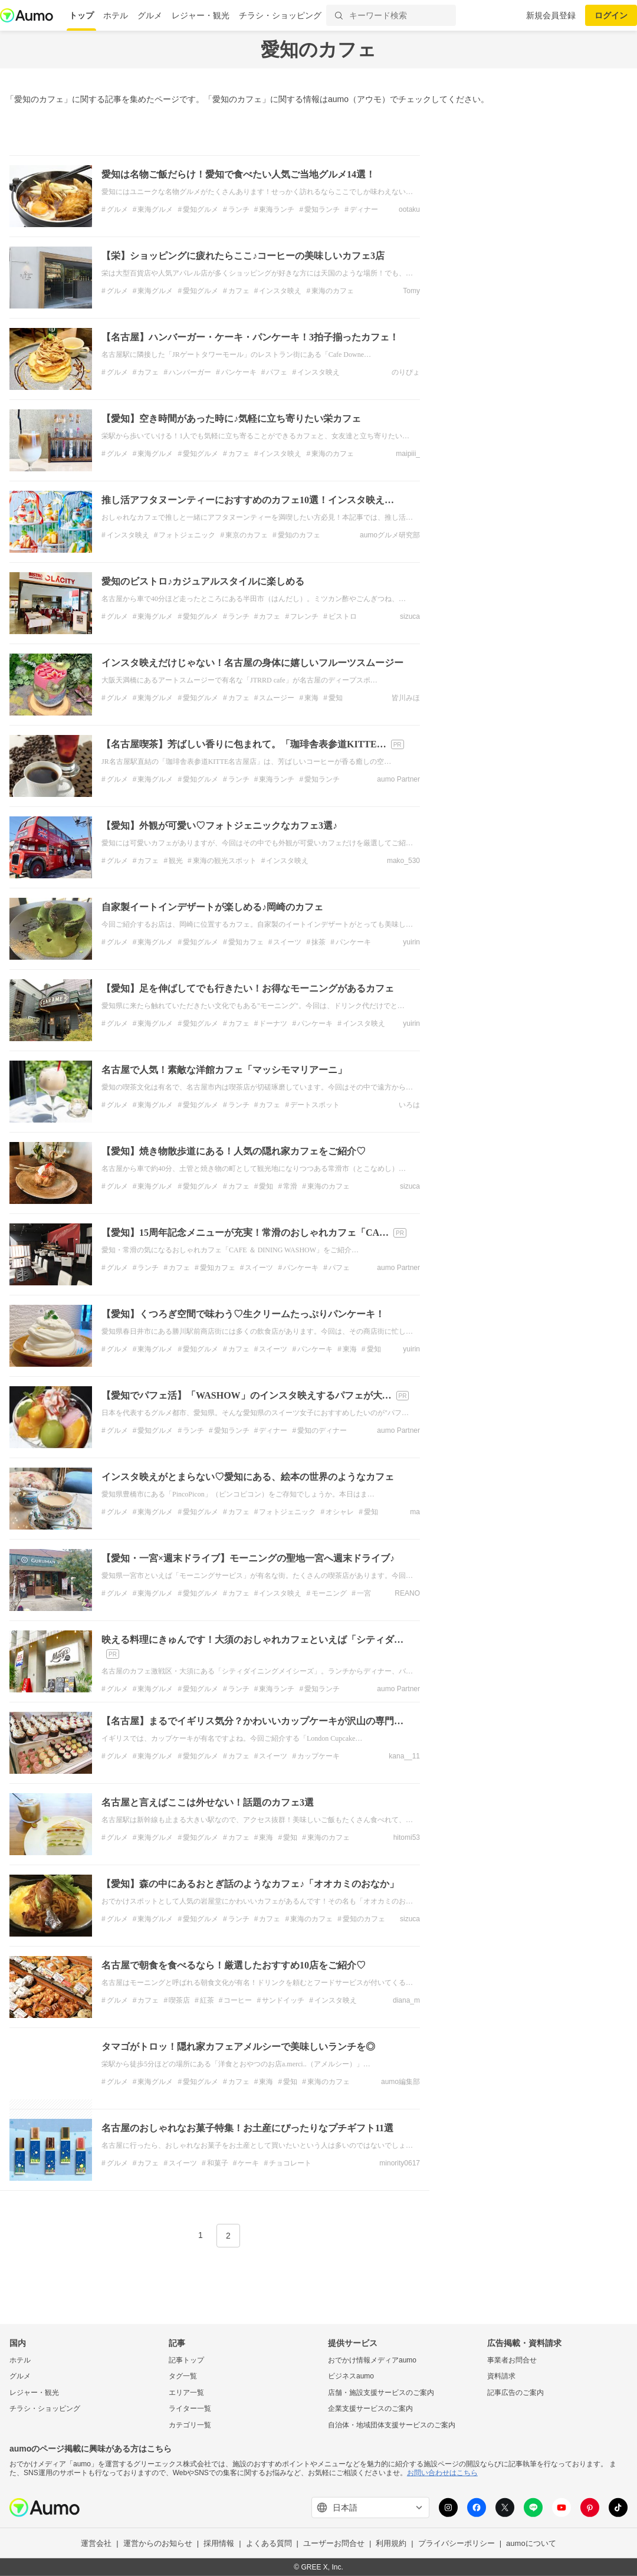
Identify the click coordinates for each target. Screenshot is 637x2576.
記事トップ (186, 2359)
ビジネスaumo (351, 2376)
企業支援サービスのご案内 (370, 2408)
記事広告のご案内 (515, 2392)
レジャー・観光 (200, 15)
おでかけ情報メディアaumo (372, 2359)
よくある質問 (269, 2543)
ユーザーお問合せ (334, 2543)
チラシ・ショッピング (280, 15)
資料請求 (501, 2376)
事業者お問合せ (512, 2359)
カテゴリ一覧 (190, 2425)
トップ (81, 15)
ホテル (115, 15)
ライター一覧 (190, 2408)
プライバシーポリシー (456, 2543)
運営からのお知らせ (157, 2543)
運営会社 (96, 2543)
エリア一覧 (186, 2392)
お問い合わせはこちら (442, 2473)
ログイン (611, 15)
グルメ (149, 15)
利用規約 (391, 2543)
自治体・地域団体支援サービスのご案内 (391, 2425)
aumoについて (531, 2543)
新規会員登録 (551, 15)
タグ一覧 (183, 2376)
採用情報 (218, 2543)
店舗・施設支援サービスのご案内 (381, 2392)
